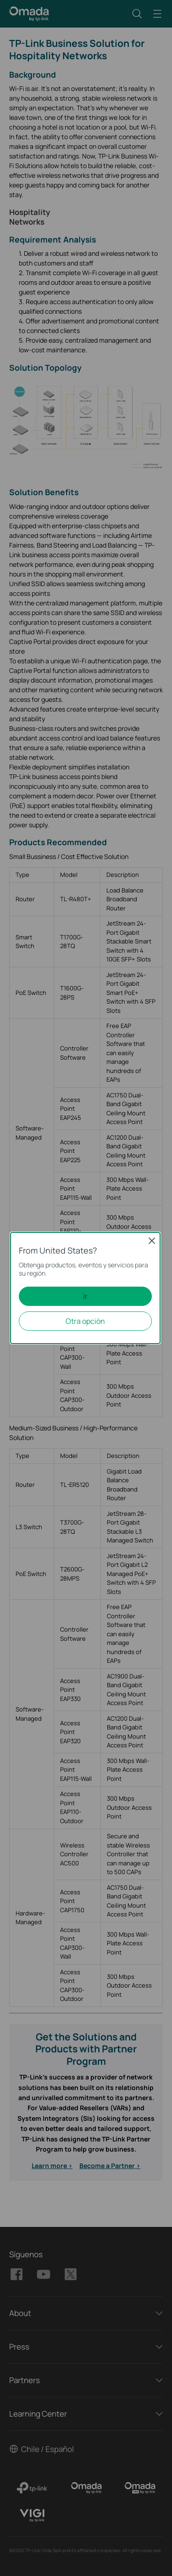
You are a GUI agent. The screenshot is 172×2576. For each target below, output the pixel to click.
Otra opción (85, 1321)
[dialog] (86, 1288)
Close (151, 1240)
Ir (85, 1296)
